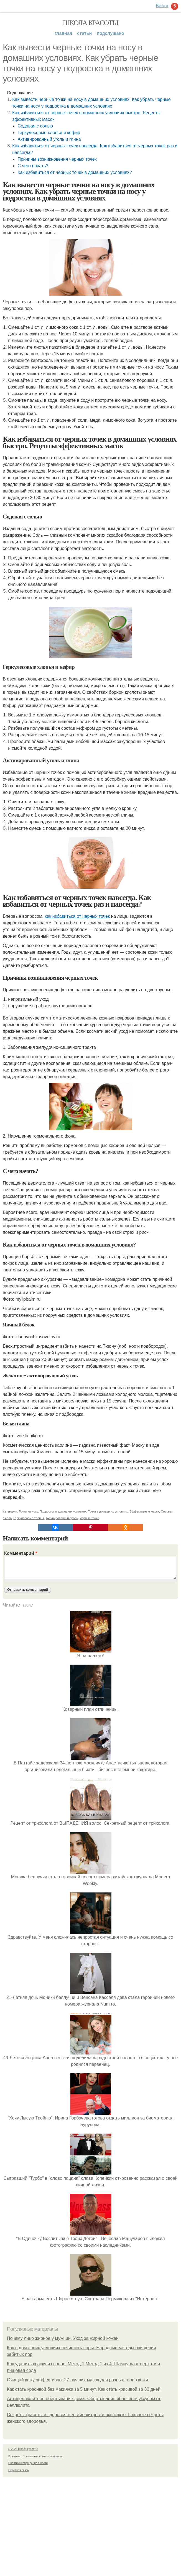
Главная (63, 33)
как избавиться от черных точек (77, 916)
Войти (162, 5)
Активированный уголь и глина (49, 139)
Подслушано (110, 33)
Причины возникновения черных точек (56, 159)
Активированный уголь (62, 1518)
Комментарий (20, 1553)
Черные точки (89, 1518)
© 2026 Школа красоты (23, 2448)
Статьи (84, 33)
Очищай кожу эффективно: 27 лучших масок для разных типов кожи (77, 2379)
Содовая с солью (35, 126)
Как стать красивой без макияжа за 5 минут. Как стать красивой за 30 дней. (84, 2389)
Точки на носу (28, 1511)
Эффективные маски (144, 1511)
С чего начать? (32, 165)
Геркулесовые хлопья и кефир (48, 132)
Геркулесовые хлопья (28, 1518)
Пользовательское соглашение (43, 2456)
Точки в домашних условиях (108, 1511)
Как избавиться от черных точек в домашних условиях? (74, 172)
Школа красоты (90, 23)
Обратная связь (18, 2470)
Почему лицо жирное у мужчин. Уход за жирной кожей (63, 2338)
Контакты (14, 2456)
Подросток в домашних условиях (63, 1511)
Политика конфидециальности (28, 2463)
